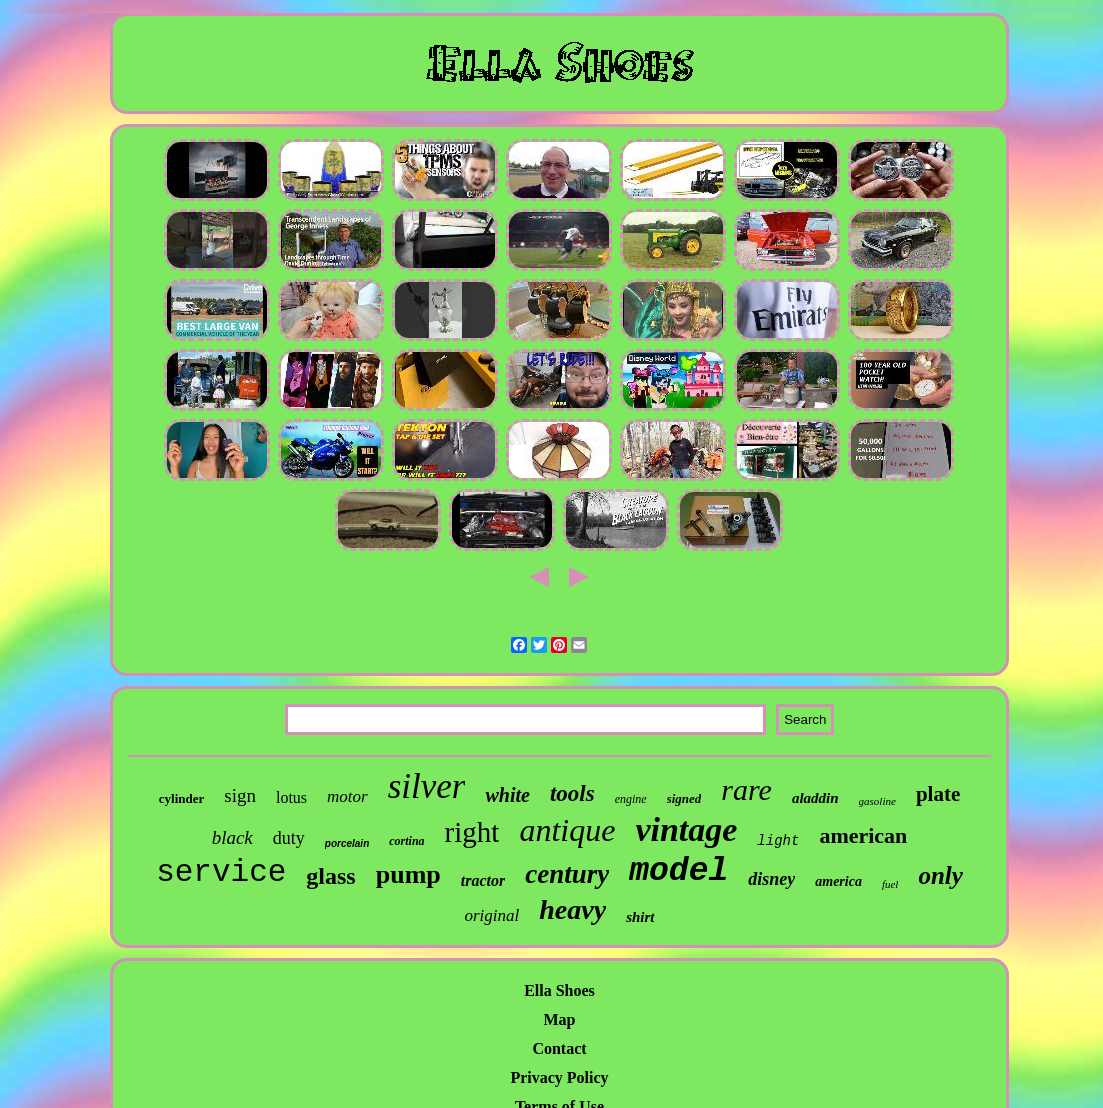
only (940, 875)
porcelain (347, 843)
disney (771, 879)
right (472, 832)
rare (746, 789)
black (232, 837)
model (678, 871)
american (863, 835)
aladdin (815, 798)
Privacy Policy (559, 1077)
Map (559, 1019)
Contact (559, 1048)
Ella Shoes (559, 990)
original (491, 915)
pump (408, 874)
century (567, 874)
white (507, 795)
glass (330, 876)
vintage (686, 829)
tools (572, 793)
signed (684, 798)
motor (347, 796)
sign (240, 795)
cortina (406, 841)
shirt (640, 917)
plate (938, 794)
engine (631, 799)
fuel (890, 884)
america (838, 881)
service (221, 872)
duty (289, 838)
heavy (572, 909)
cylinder (182, 798)
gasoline (877, 801)
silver (427, 786)
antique (567, 830)
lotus (291, 797)
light (778, 841)
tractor (483, 880)
